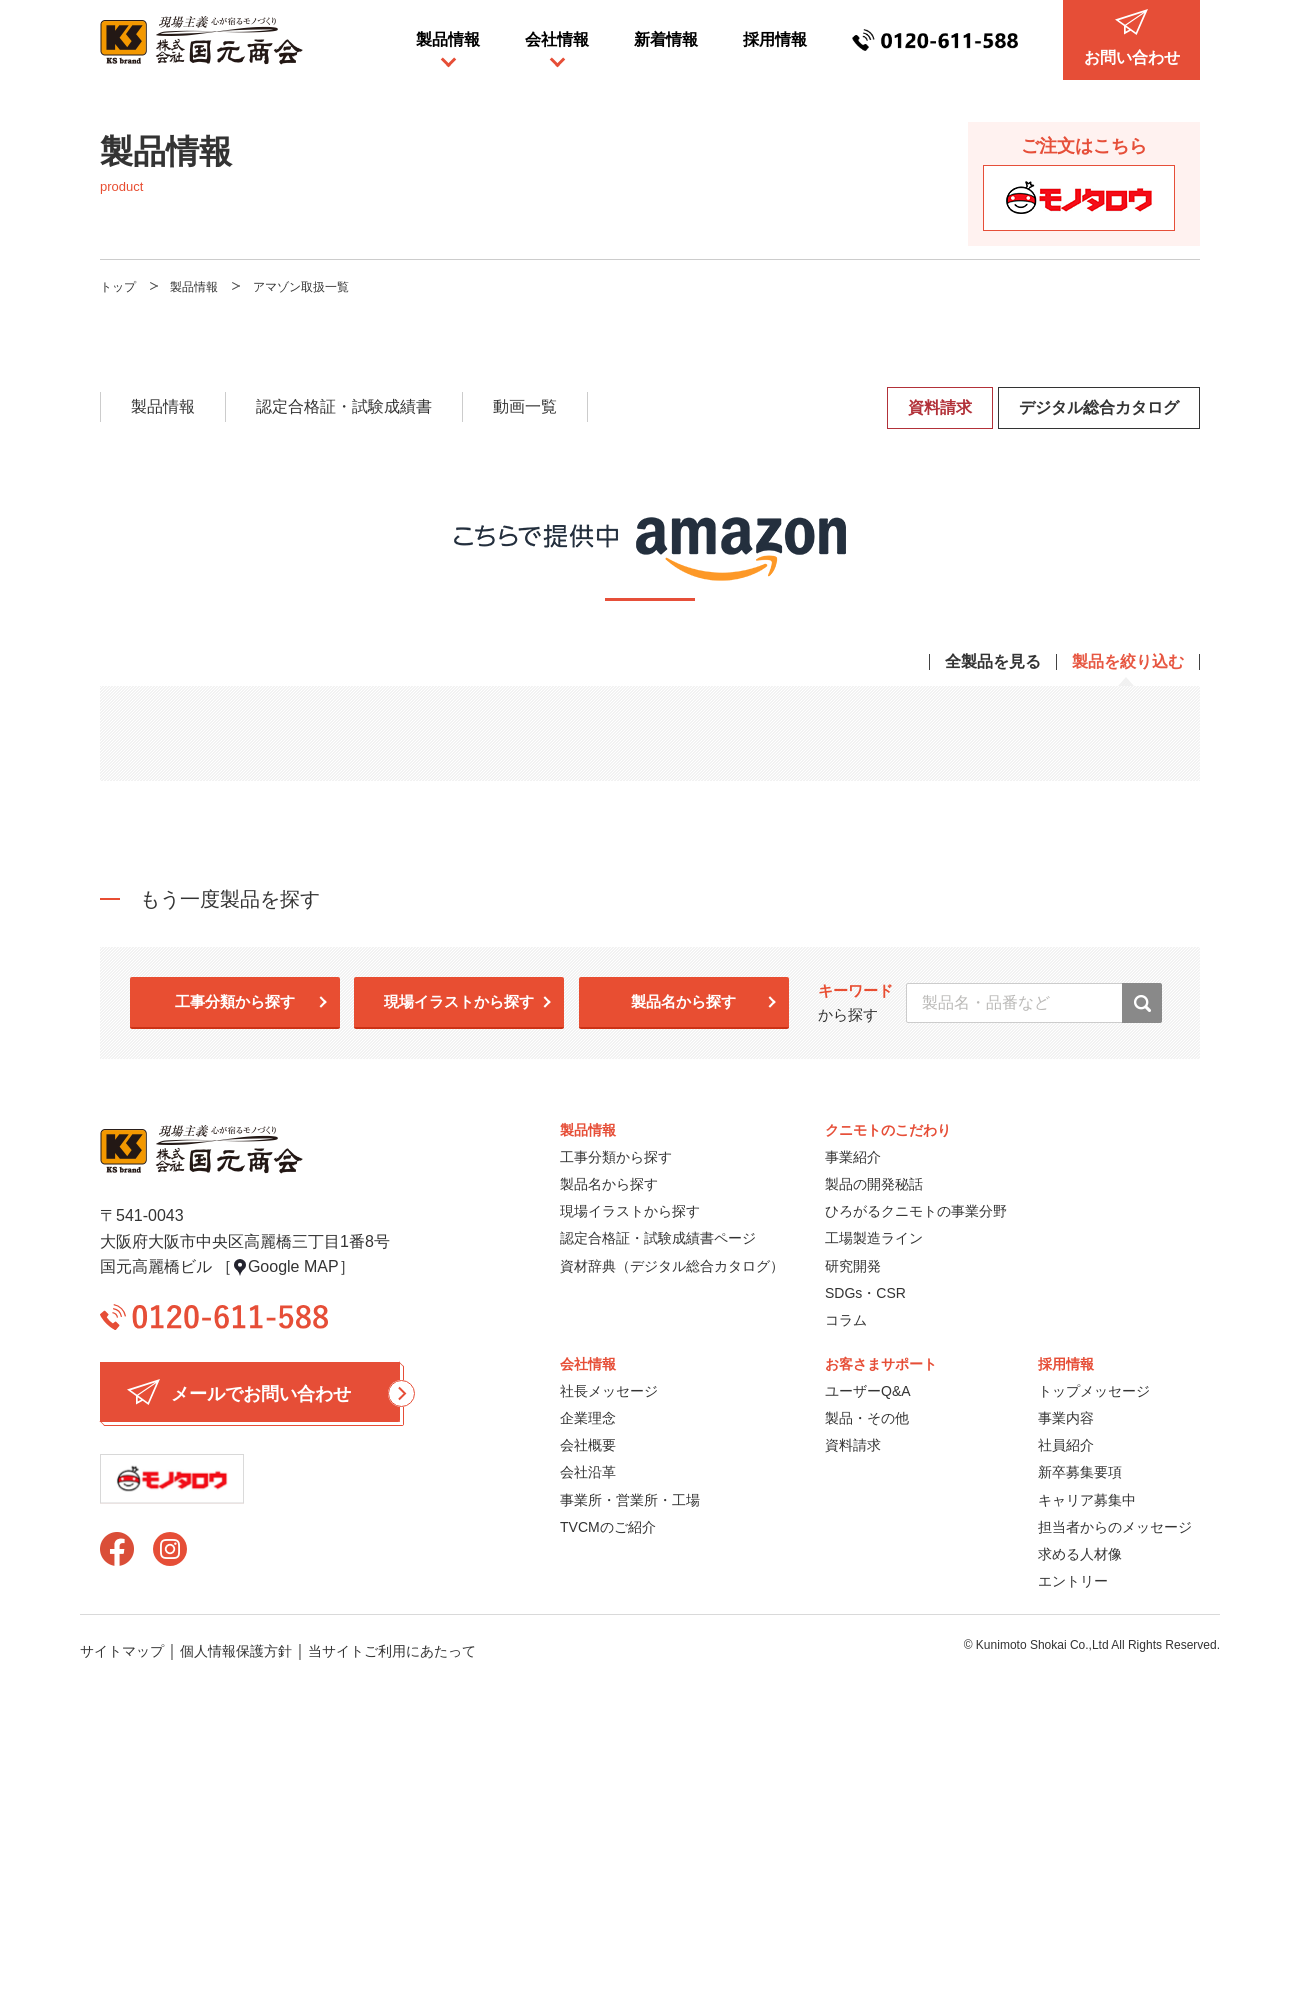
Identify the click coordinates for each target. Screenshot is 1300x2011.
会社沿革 (588, 1472)
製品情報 (448, 39)
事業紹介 (853, 1157)
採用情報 (775, 39)
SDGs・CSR (865, 1293)
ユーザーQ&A (868, 1391)
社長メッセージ (609, 1391)
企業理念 (588, 1418)
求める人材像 (1080, 1554)
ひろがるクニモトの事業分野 (916, 1211)
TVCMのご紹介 (608, 1527)
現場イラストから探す (459, 1001)
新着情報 (666, 39)
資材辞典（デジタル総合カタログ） (672, 1266)
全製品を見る (993, 661)
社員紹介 (1066, 1445)
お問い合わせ (1132, 37)
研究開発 (853, 1266)
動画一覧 (525, 406)
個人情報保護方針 (236, 1651)
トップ (118, 287)
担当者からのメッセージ (1115, 1527)
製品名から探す (683, 1001)
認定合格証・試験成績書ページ (658, 1238)
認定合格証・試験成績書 (344, 406)
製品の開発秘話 (874, 1184)
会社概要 (588, 1445)
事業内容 (1066, 1418)
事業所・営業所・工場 (630, 1500)
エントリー (1073, 1581)
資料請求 (940, 407)
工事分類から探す (235, 1001)
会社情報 (557, 39)
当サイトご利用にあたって (392, 1651)
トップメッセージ (1094, 1391)
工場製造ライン (874, 1238)
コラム (846, 1320)
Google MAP (293, 1266)
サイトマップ (122, 1651)
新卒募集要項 (1080, 1472)
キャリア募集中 (1087, 1500)
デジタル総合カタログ (1099, 407)
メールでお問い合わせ (263, 1392)
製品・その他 (867, 1418)
